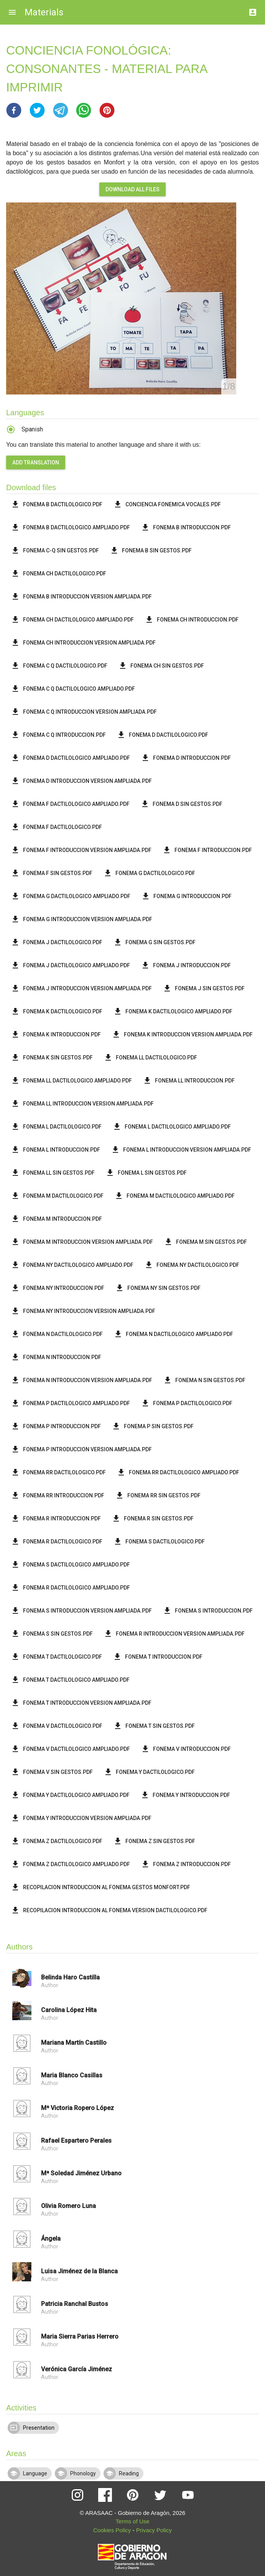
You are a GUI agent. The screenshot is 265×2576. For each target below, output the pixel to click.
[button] (13, 110)
